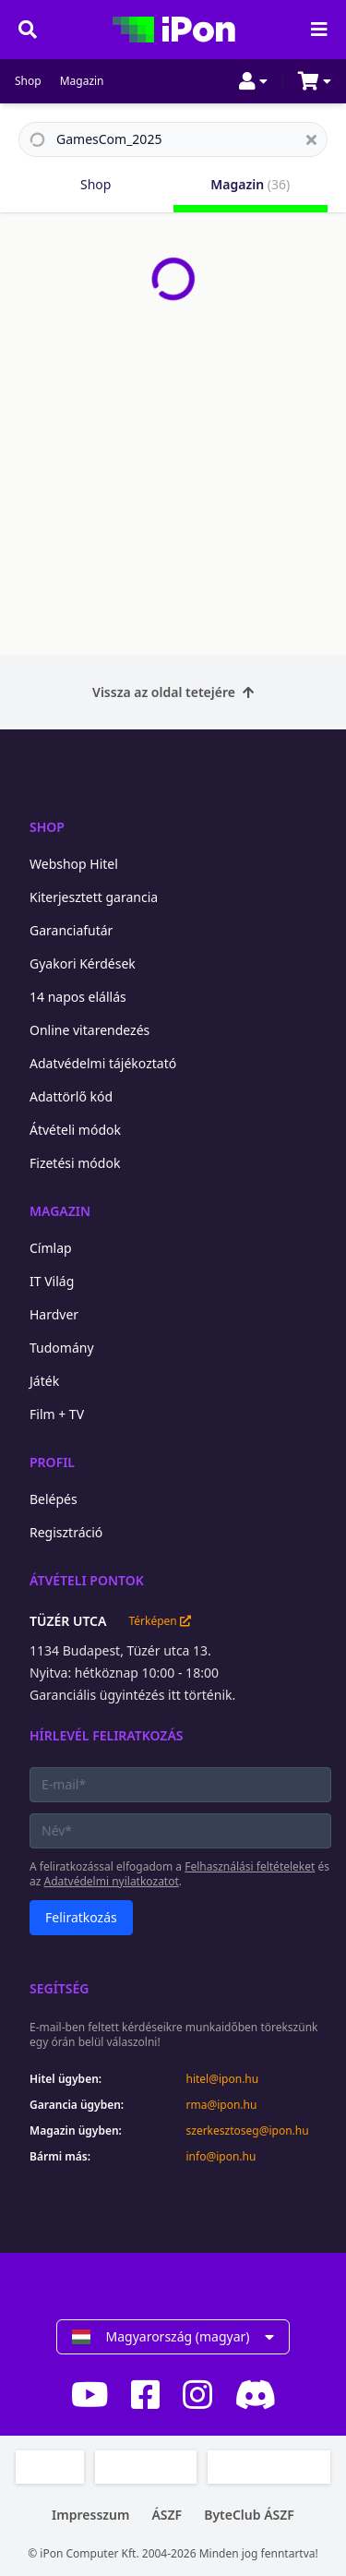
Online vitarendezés (89, 1030)
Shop (28, 81)
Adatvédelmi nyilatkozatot (111, 1881)
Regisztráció (66, 1532)
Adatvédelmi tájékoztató (103, 1063)
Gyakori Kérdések (83, 963)
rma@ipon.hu (221, 2105)
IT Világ (52, 1281)
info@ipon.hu (221, 2156)
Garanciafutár (71, 930)
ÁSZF (166, 2514)
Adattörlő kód (71, 1096)
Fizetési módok (75, 1163)
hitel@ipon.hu (222, 2079)
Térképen (159, 1621)
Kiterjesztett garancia (94, 897)
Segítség (59, 1988)
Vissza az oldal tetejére (173, 692)
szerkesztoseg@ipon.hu (247, 2131)
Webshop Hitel (74, 864)
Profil (52, 1462)
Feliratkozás (81, 1917)
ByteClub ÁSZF (249, 2514)
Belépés (54, 1499)
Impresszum (90, 2514)
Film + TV (57, 1414)
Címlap (51, 1248)
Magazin (82, 81)
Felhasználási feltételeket (250, 1866)
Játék (44, 1381)
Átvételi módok (75, 1129)
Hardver (54, 1314)
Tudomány (62, 1347)
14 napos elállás (78, 996)
